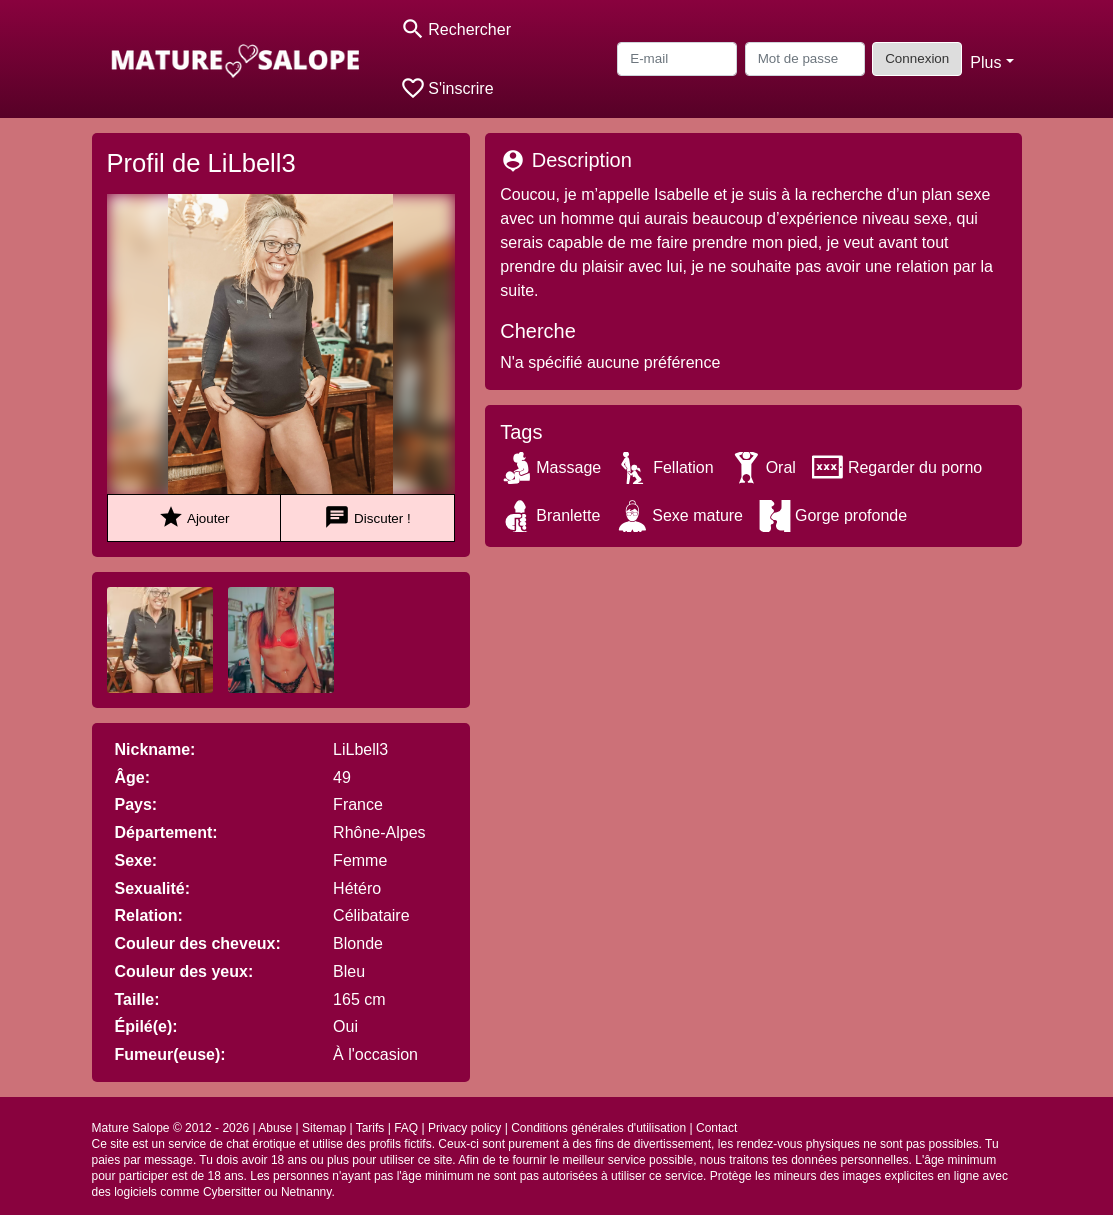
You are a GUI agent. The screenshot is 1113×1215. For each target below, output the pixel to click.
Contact (716, 1128)
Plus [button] (985, 62)
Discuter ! (367, 517)
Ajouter (193, 517)
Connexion (917, 58)
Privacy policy (464, 1128)
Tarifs (370, 1128)
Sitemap (324, 1128)
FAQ (406, 1128)
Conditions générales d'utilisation (598, 1128)
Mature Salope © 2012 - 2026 (171, 1128)
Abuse (275, 1128)
